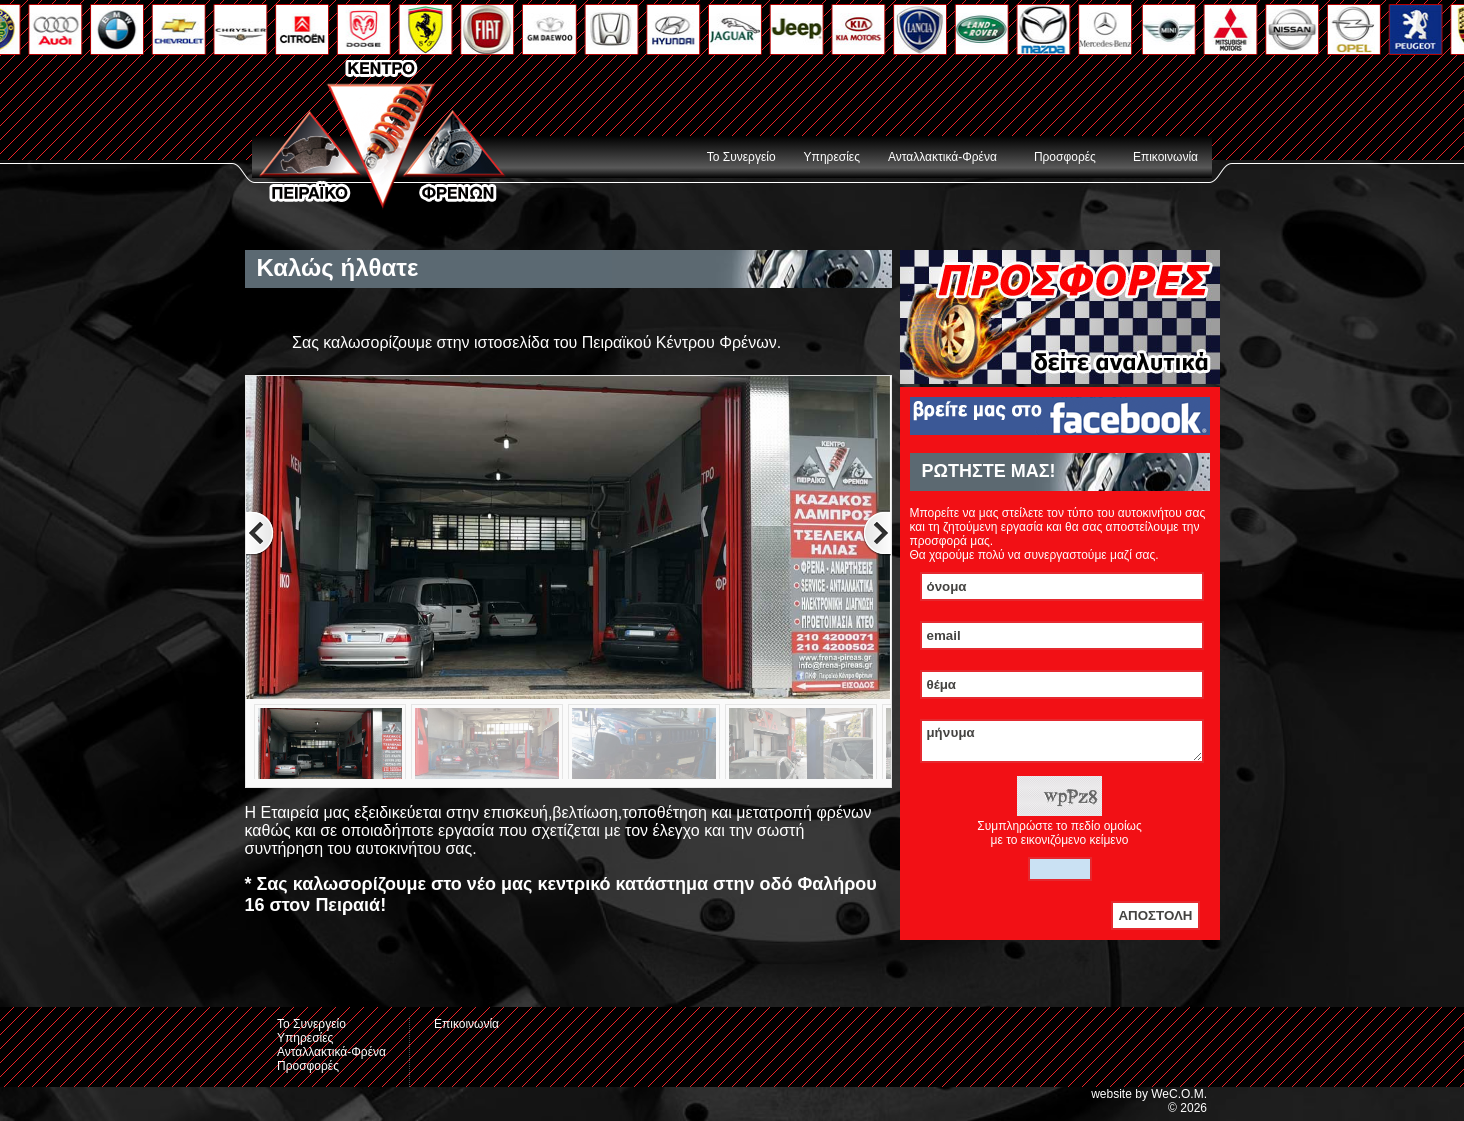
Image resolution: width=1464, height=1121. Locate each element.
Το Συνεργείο (741, 157)
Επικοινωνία (1165, 157)
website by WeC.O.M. (1149, 1100)
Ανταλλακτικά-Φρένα (942, 157)
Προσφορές (1065, 157)
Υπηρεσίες (832, 157)
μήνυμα (1062, 744)
